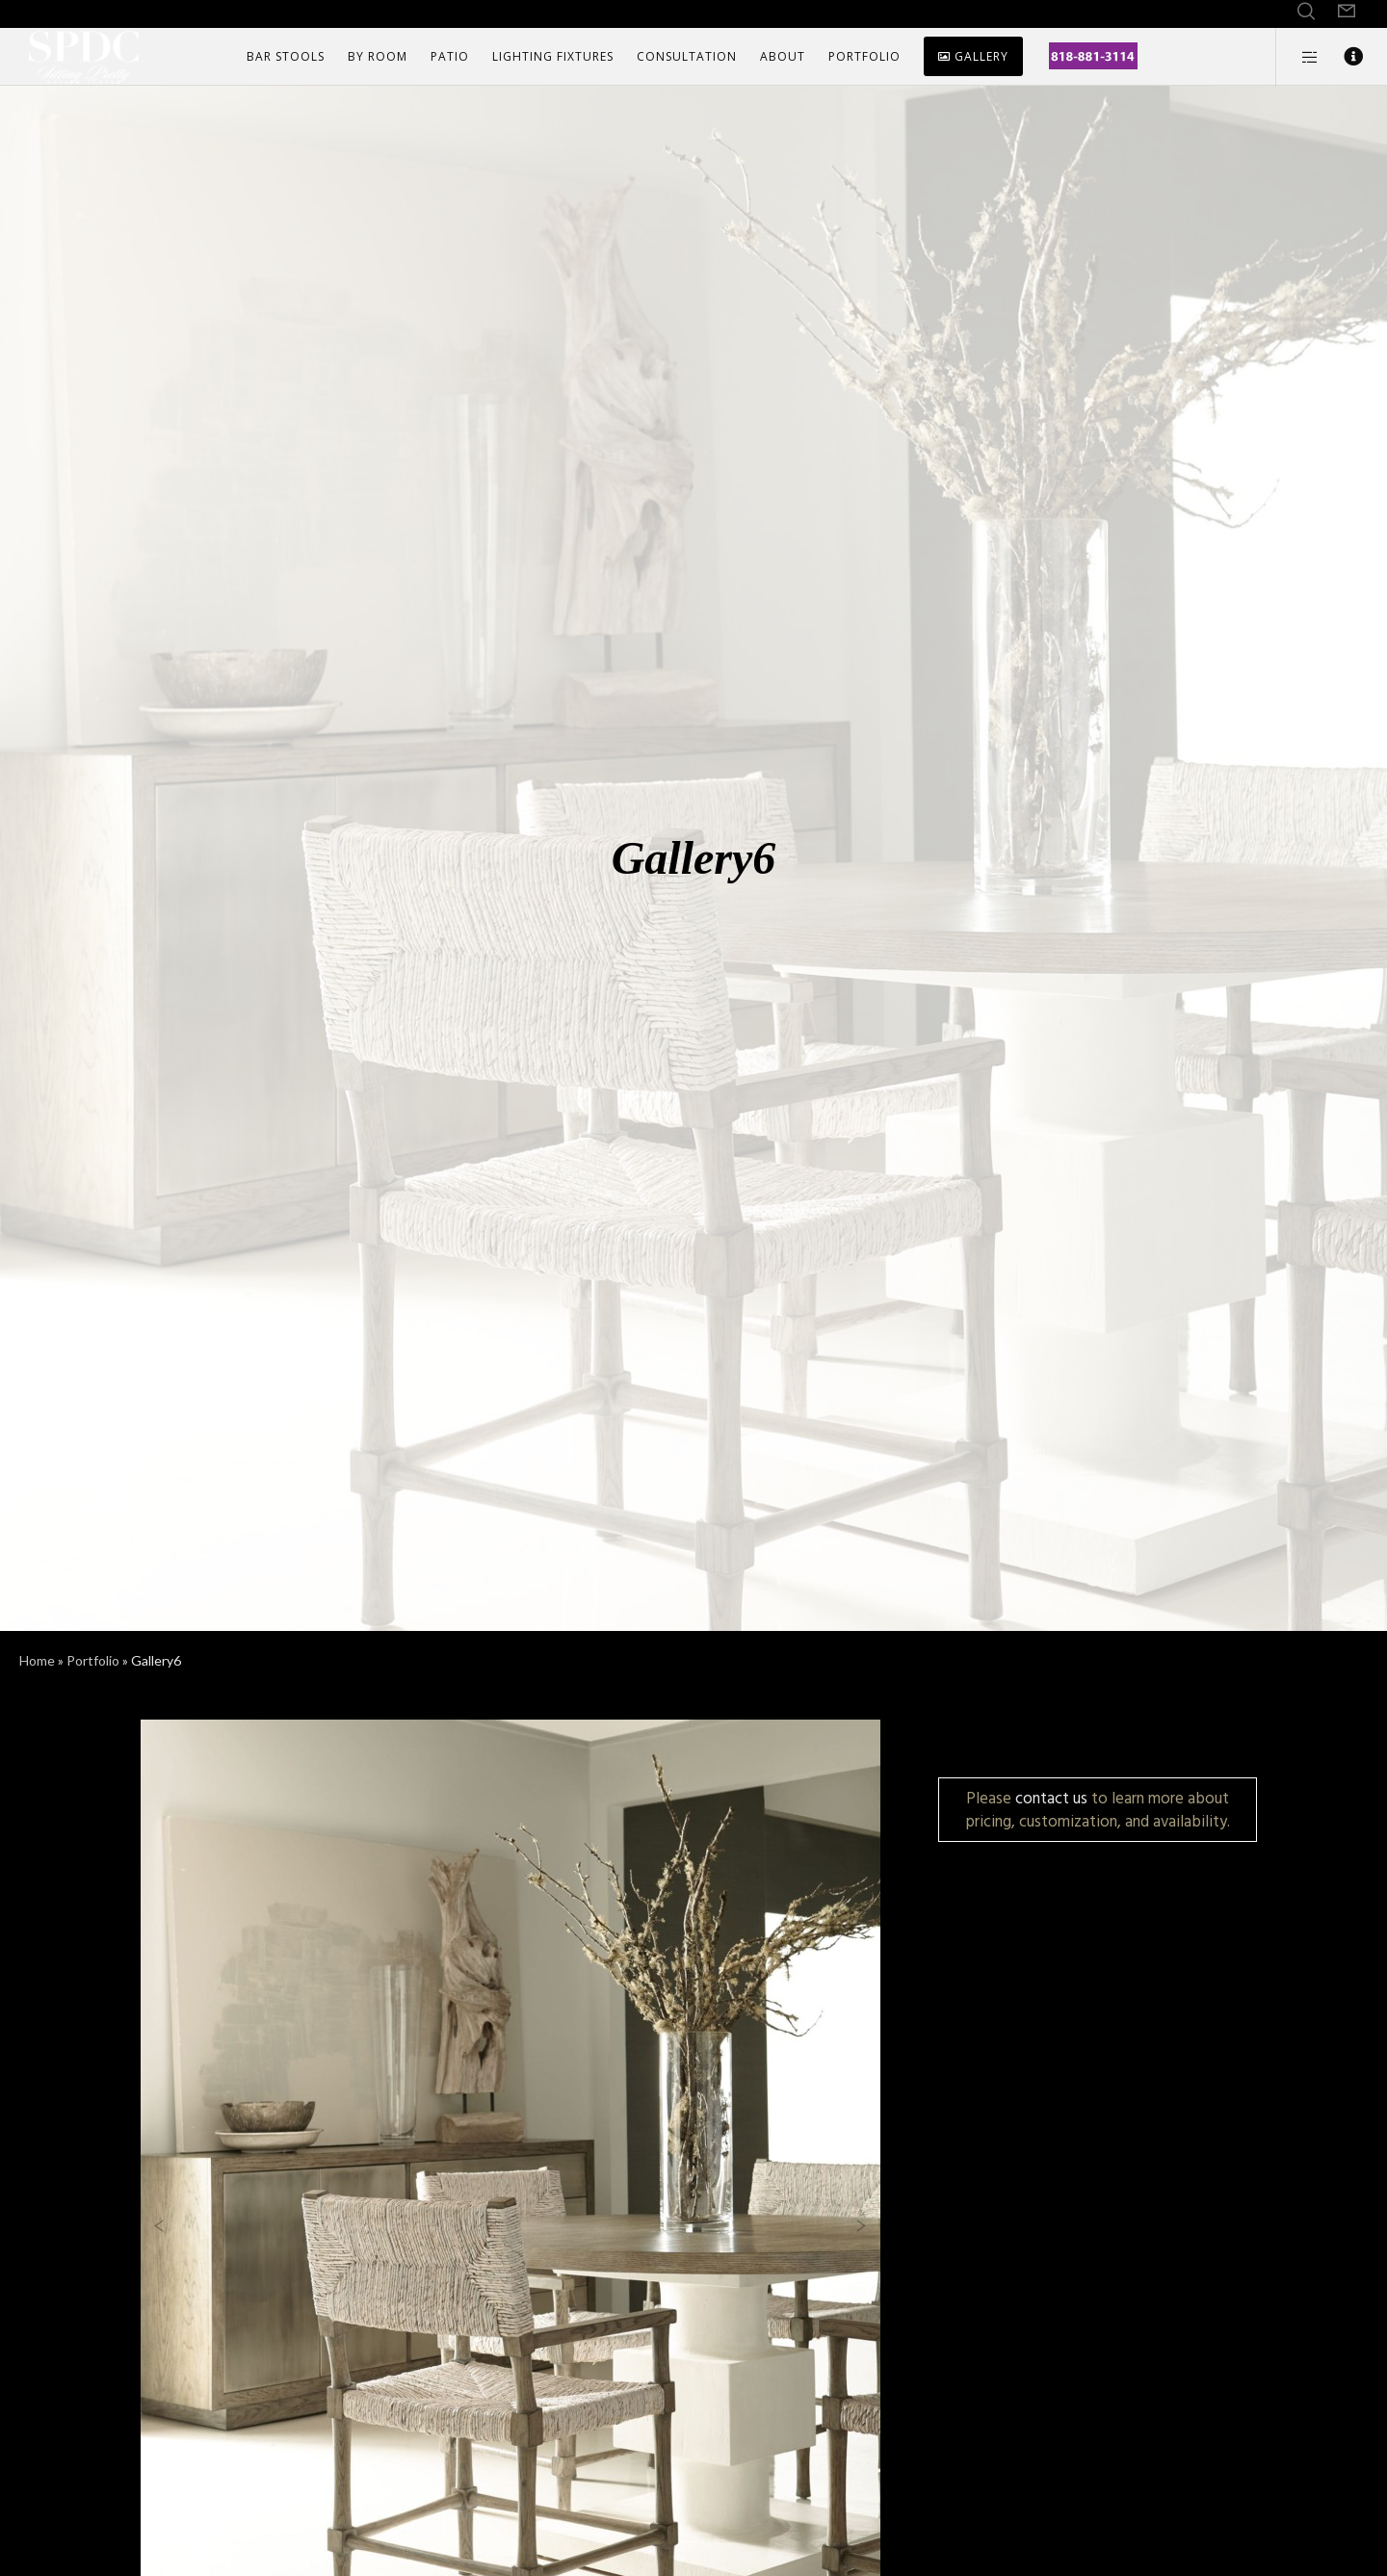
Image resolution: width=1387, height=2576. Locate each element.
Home (37, 1660)
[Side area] (1298, 57)
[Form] (1346, 11)
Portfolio (92, 1660)
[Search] (1306, 11)
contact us (1051, 1798)
